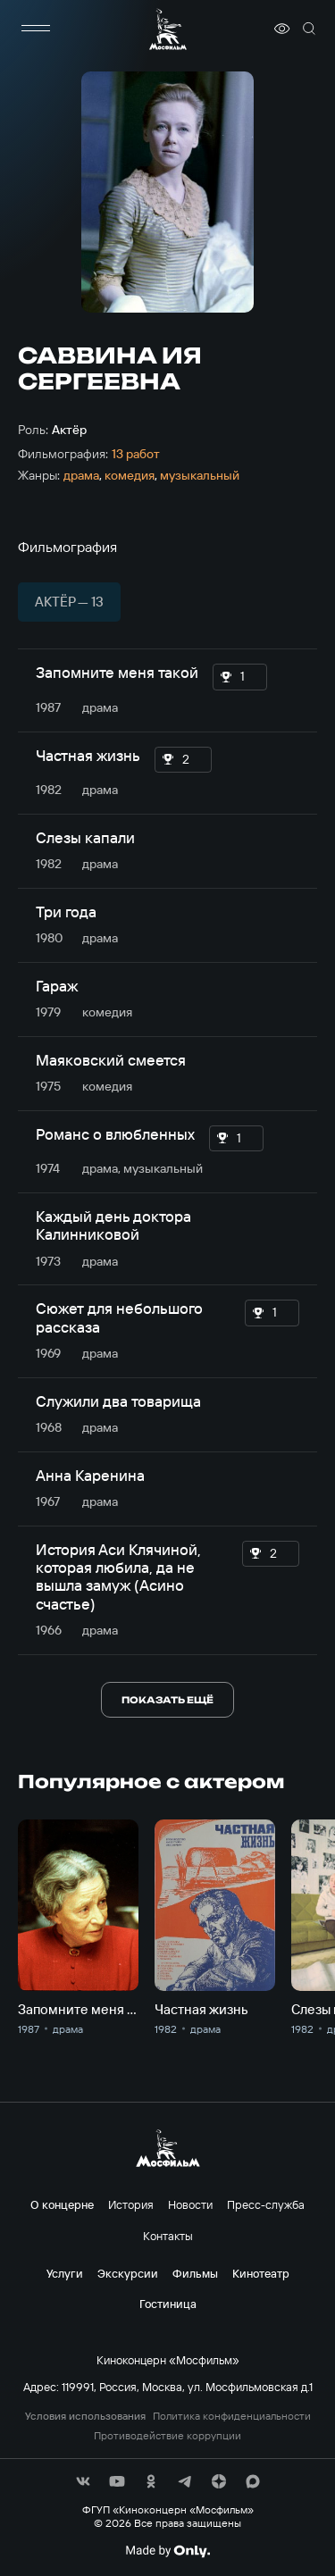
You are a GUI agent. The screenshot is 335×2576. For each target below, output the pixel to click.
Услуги (64, 2273)
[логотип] (168, 29)
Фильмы (195, 2273)
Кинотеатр (260, 2273)
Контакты (168, 2236)
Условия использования (85, 2416)
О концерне (62, 2204)
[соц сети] (83, 2481)
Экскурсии (127, 2273)
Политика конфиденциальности (232, 2416)
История (131, 2204)
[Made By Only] (167, 2551)
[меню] (36, 28)
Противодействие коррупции (167, 2436)
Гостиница (168, 2303)
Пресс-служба (266, 2204)
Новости (190, 2204)
